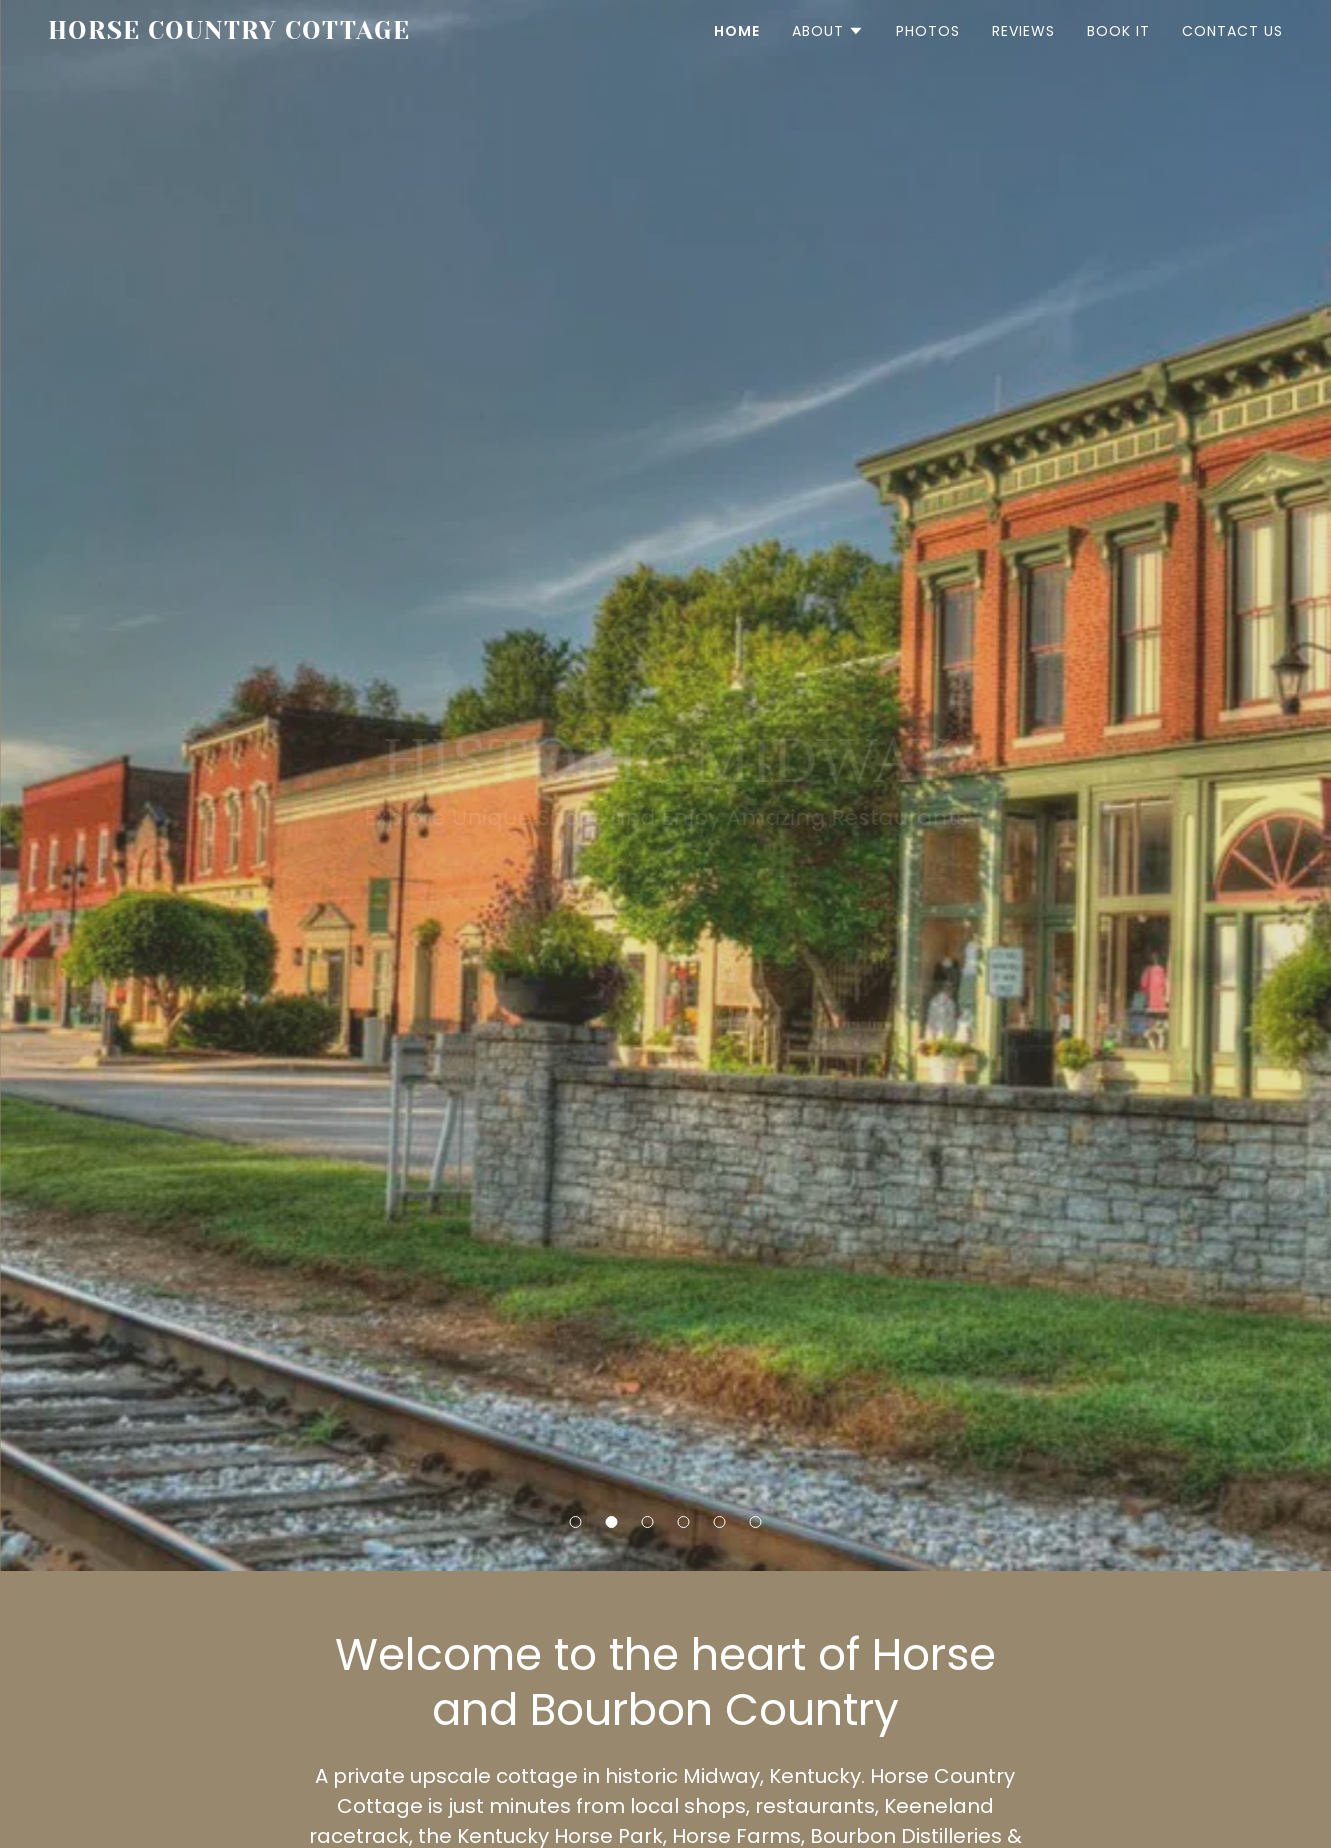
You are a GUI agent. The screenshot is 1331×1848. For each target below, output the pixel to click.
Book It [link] (1118, 31)
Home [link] (737, 31)
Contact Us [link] (1232, 31)
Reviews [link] (1023, 31)
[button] (576, 1522)
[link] (235, 33)
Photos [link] (928, 31)
